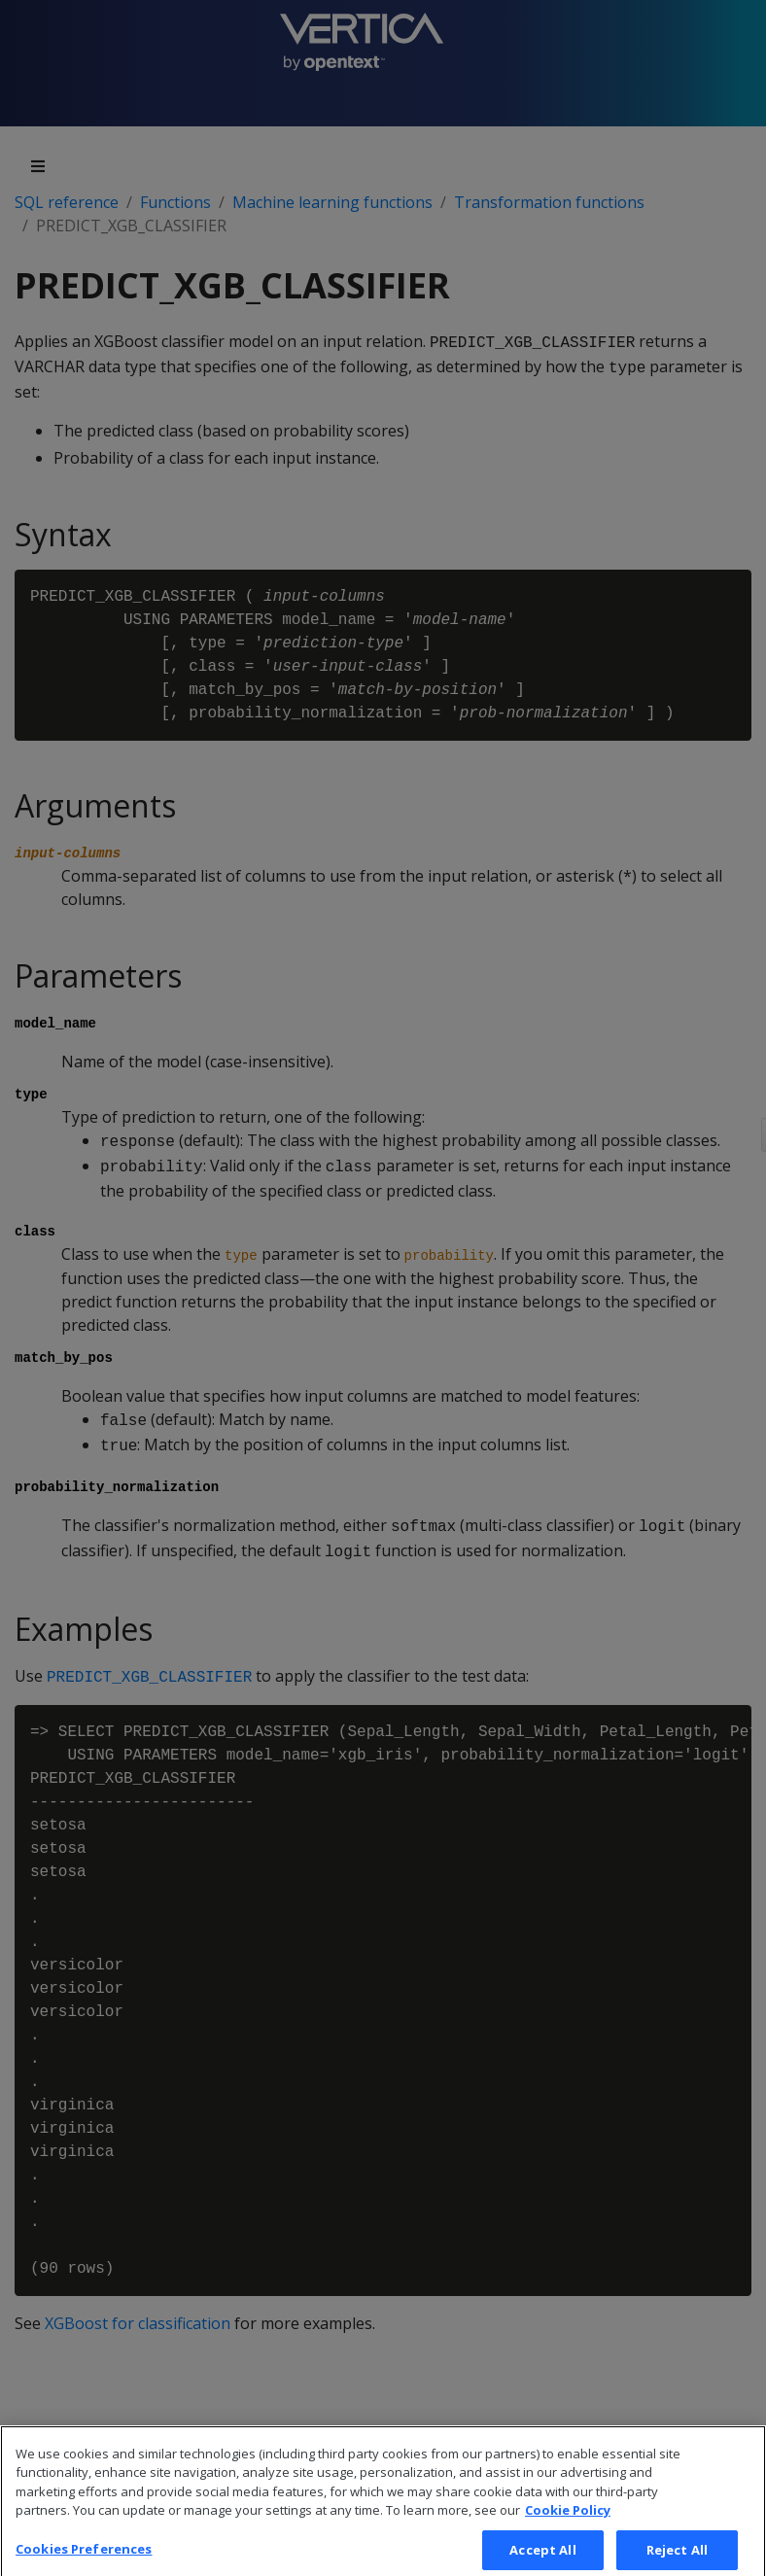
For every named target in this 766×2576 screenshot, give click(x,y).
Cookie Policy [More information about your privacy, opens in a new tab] (567, 2520)
